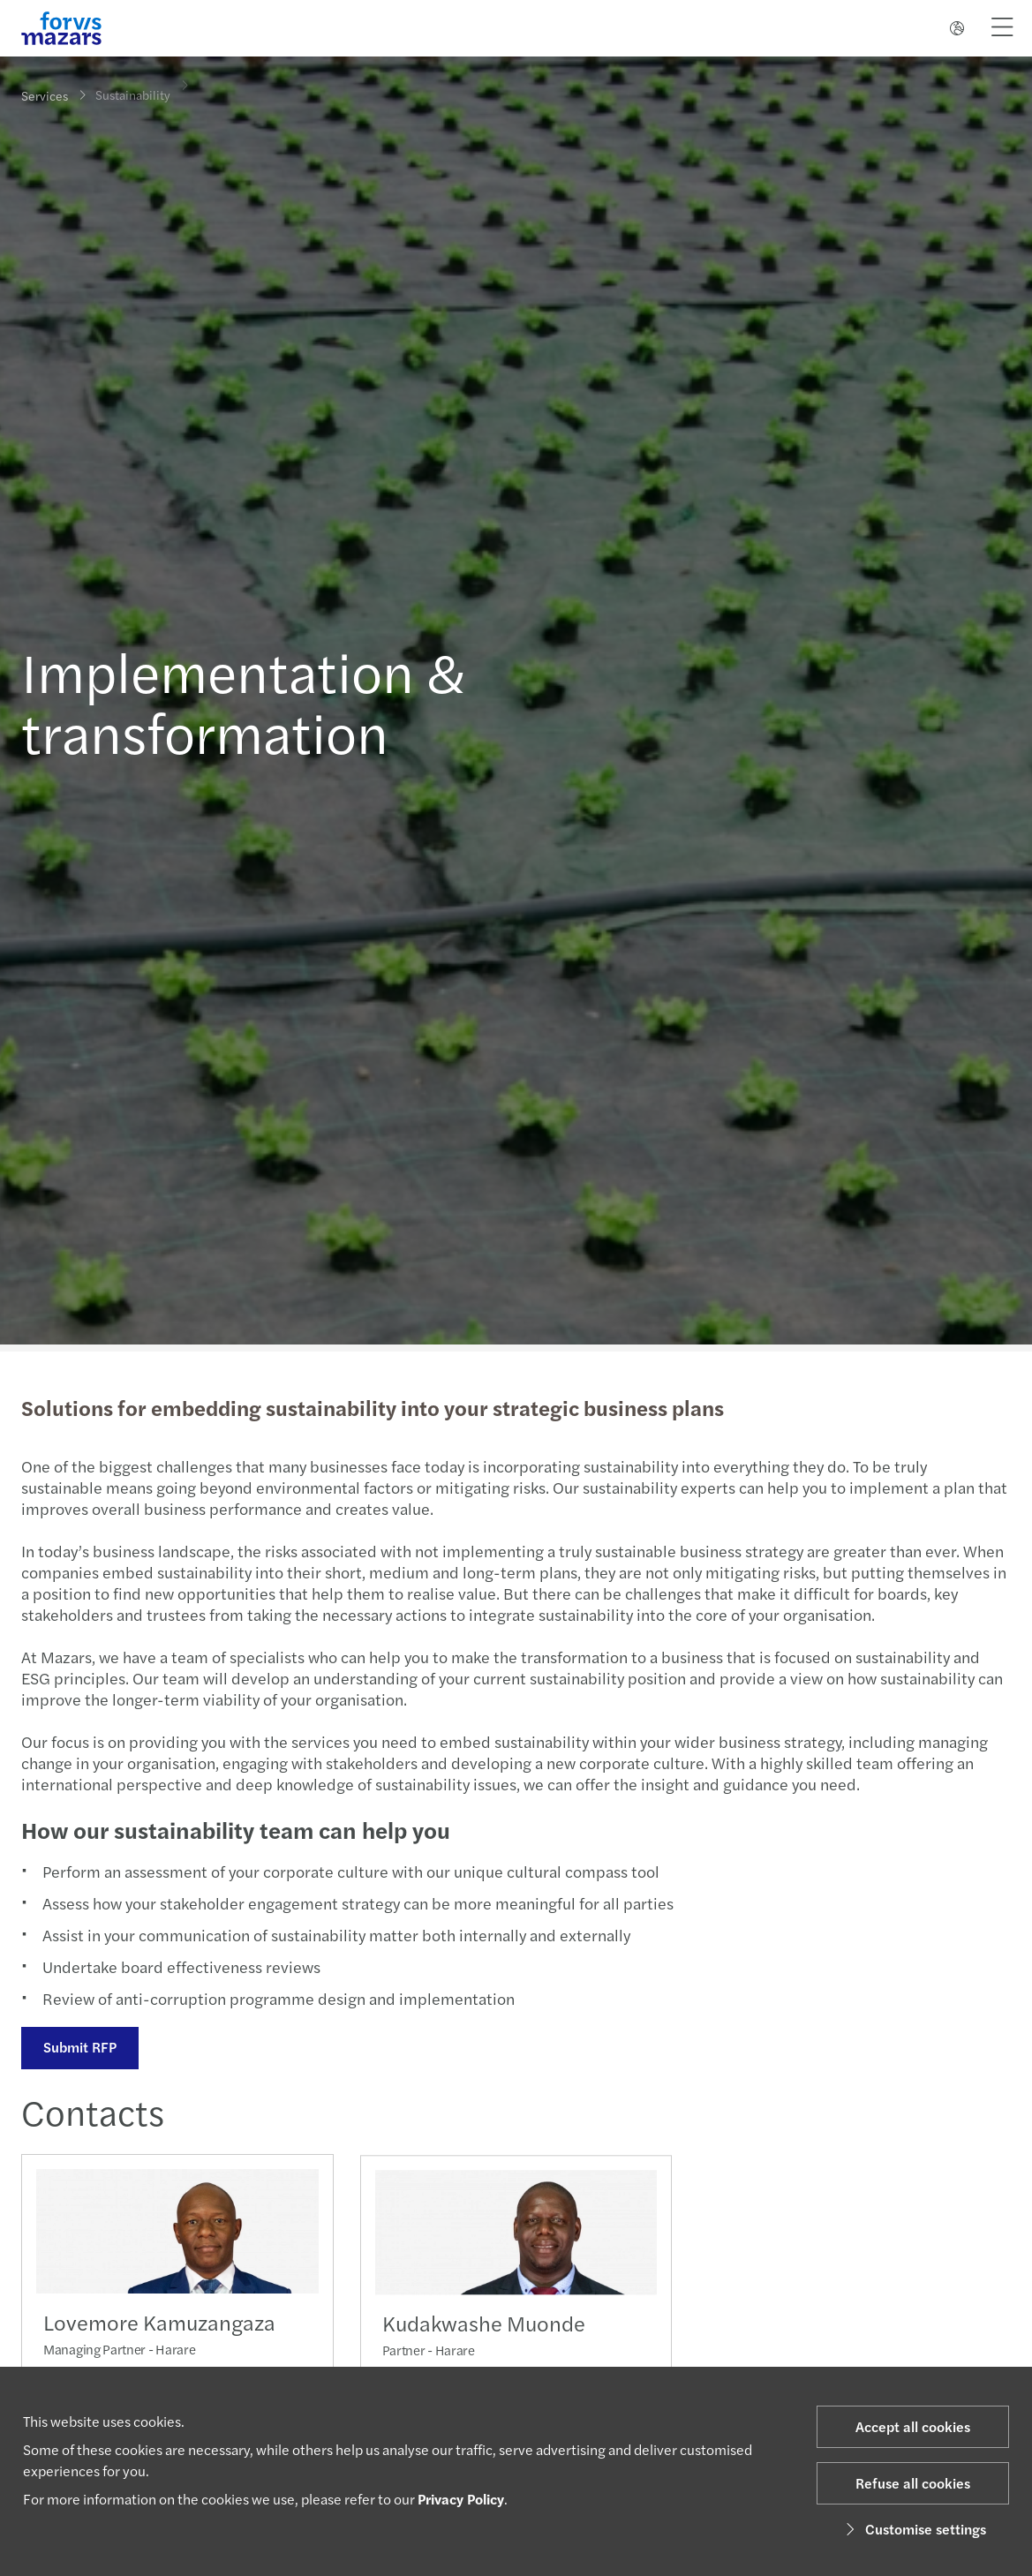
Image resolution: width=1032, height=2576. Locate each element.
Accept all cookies (912, 2426)
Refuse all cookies (912, 2483)
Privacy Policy (461, 2499)
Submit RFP (78, 2047)
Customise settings (913, 2529)
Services (44, 95)
